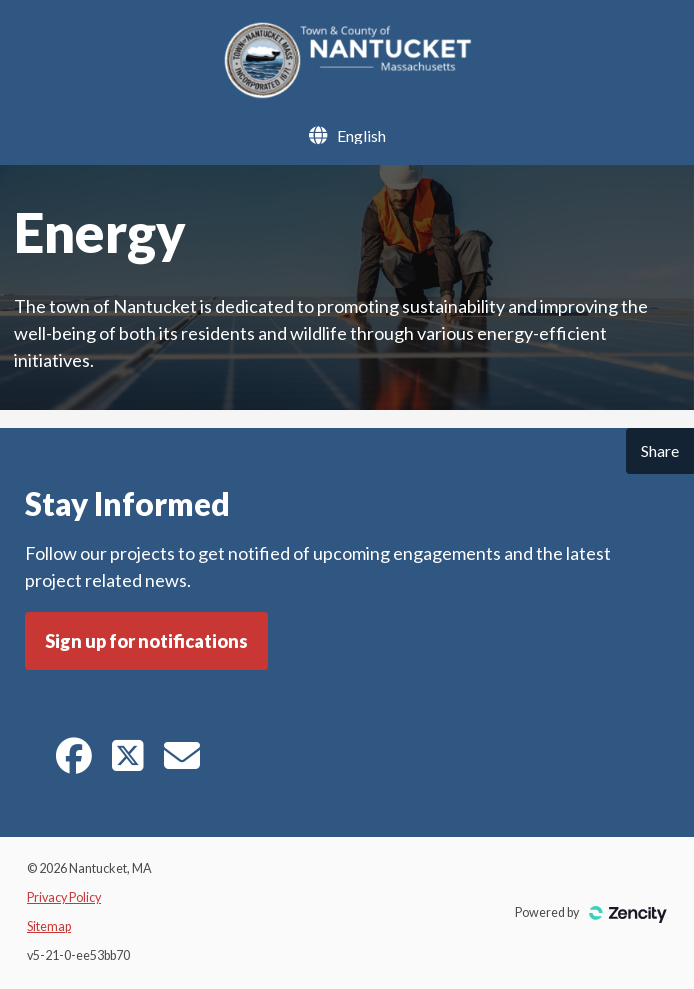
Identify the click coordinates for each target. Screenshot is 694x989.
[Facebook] (74, 762)
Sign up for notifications (146, 641)
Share (660, 450)
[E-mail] (182, 762)
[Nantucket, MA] (346, 93)
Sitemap (49, 926)
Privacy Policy (64, 897)
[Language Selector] (361, 135)
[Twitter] (128, 762)
